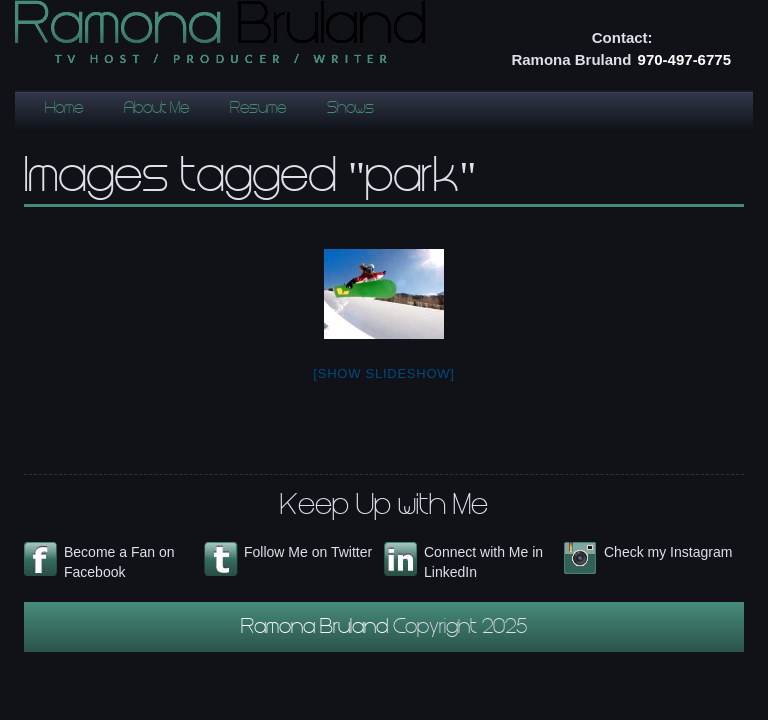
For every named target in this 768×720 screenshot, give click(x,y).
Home (64, 109)
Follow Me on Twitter (308, 552)
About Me (156, 109)
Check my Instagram (668, 552)
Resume (258, 109)
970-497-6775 (684, 59)
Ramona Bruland (317, 629)
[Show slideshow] (383, 373)
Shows (350, 109)
